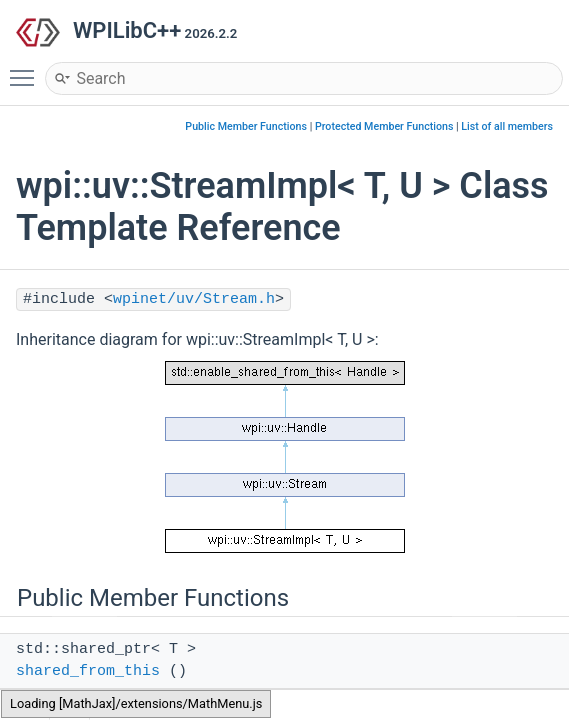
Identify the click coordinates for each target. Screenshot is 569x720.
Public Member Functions (246, 126)
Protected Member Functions (384, 126)
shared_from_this (88, 671)
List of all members (507, 126)
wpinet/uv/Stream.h (194, 299)
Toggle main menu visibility (27, 69)
